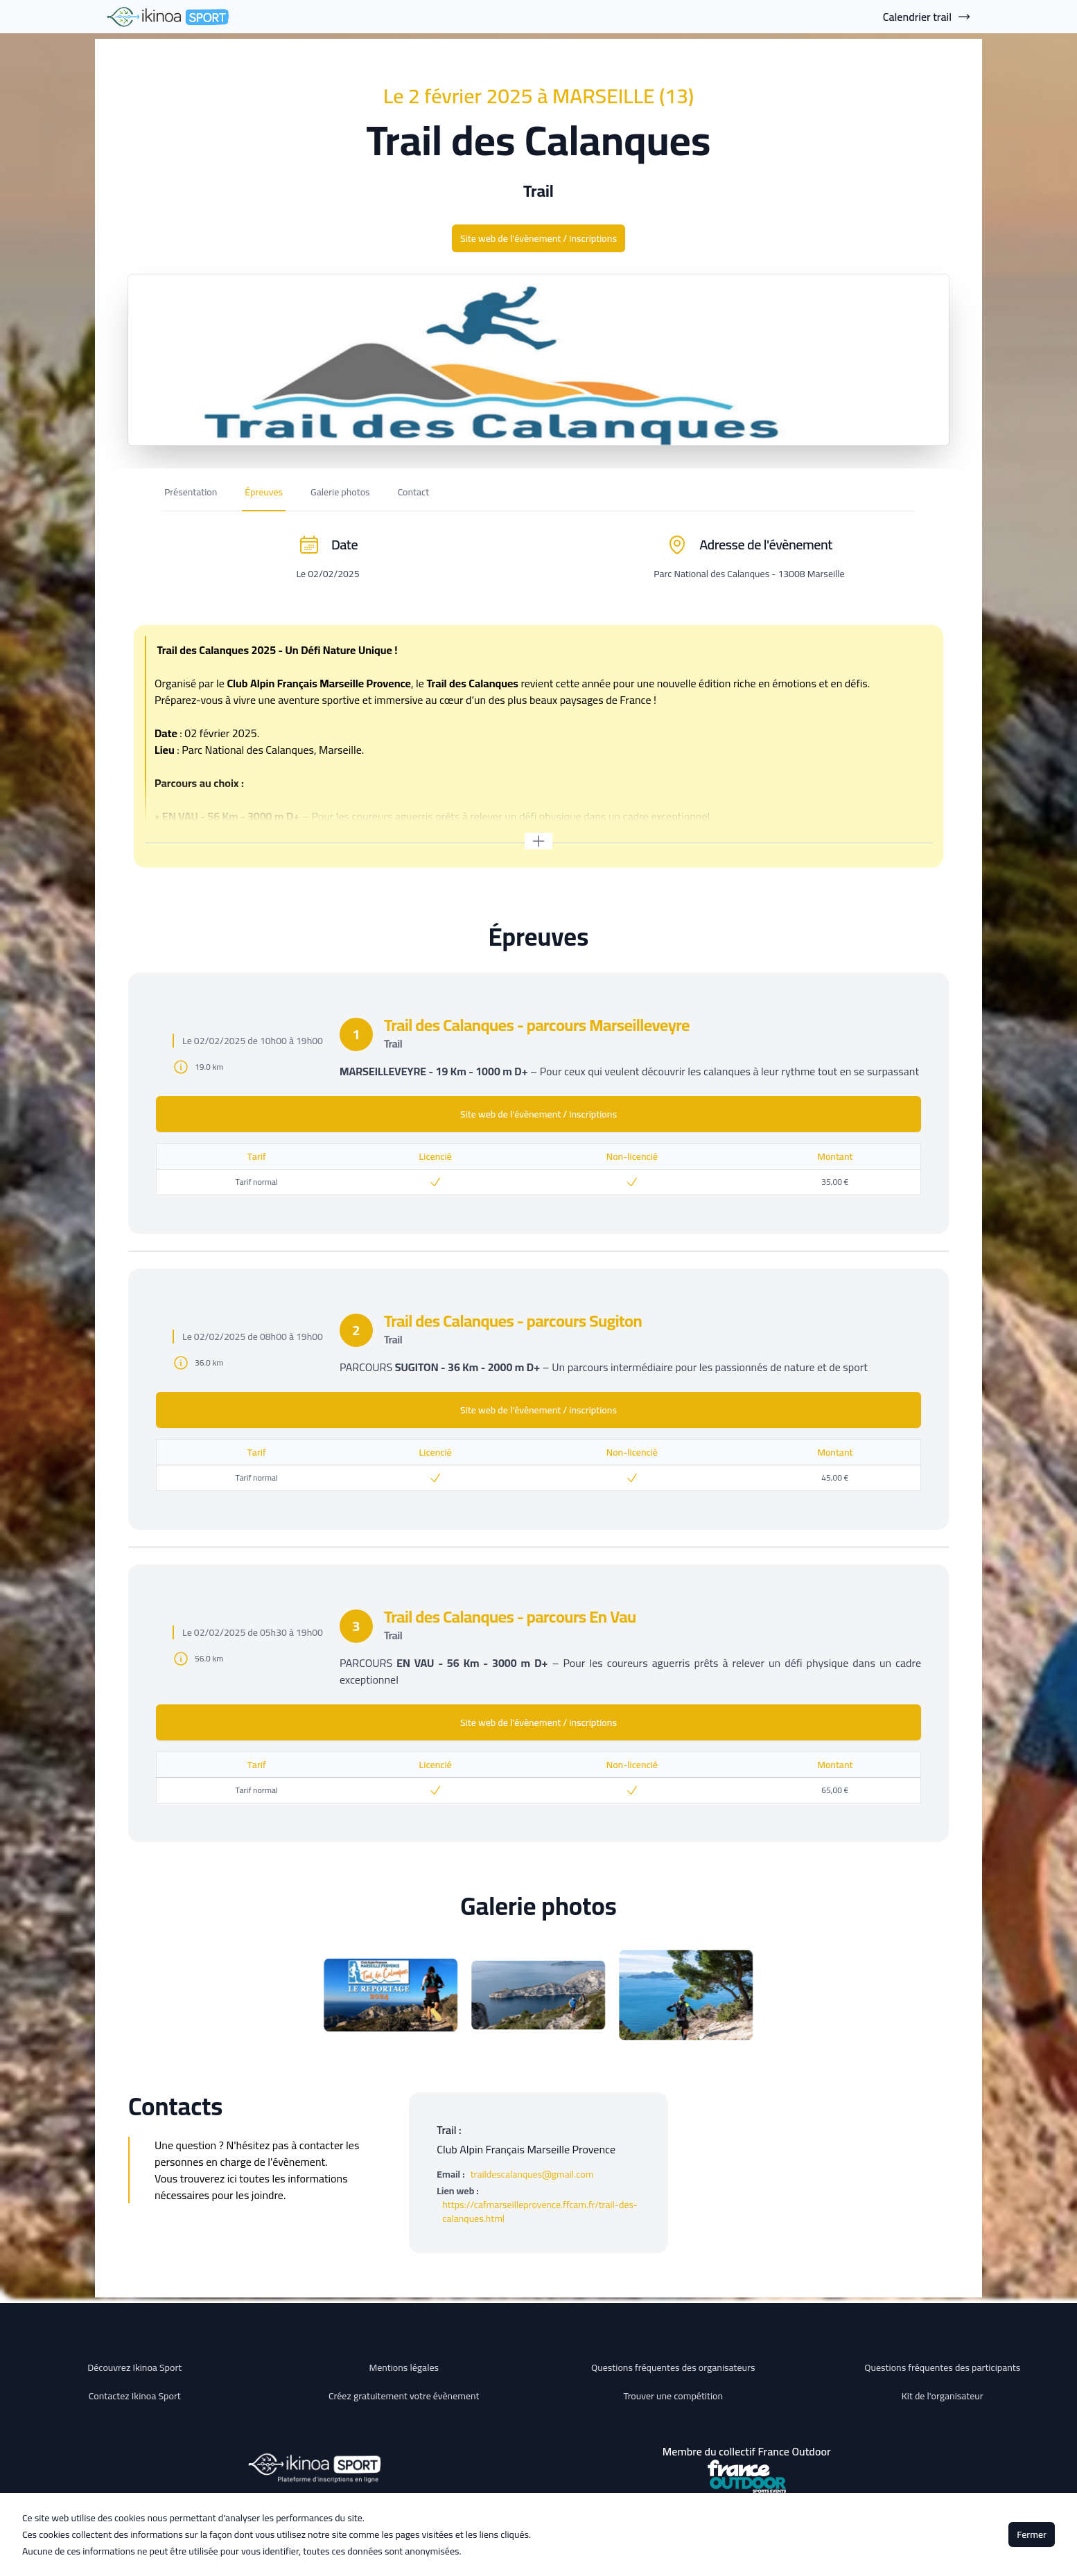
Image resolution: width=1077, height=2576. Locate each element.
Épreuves (264, 492)
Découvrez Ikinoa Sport (134, 2367)
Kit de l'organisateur (942, 2396)
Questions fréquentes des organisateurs (673, 2367)
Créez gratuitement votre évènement (404, 2396)
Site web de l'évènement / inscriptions (538, 238)
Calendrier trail (927, 16)
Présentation (190, 492)
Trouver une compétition (673, 2396)
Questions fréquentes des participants (942, 2367)
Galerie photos (340, 492)
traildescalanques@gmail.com (532, 2174)
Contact (413, 492)
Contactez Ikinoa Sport (135, 2396)
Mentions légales (404, 2367)
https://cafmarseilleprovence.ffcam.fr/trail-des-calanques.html (540, 2211)
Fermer (1032, 2534)
